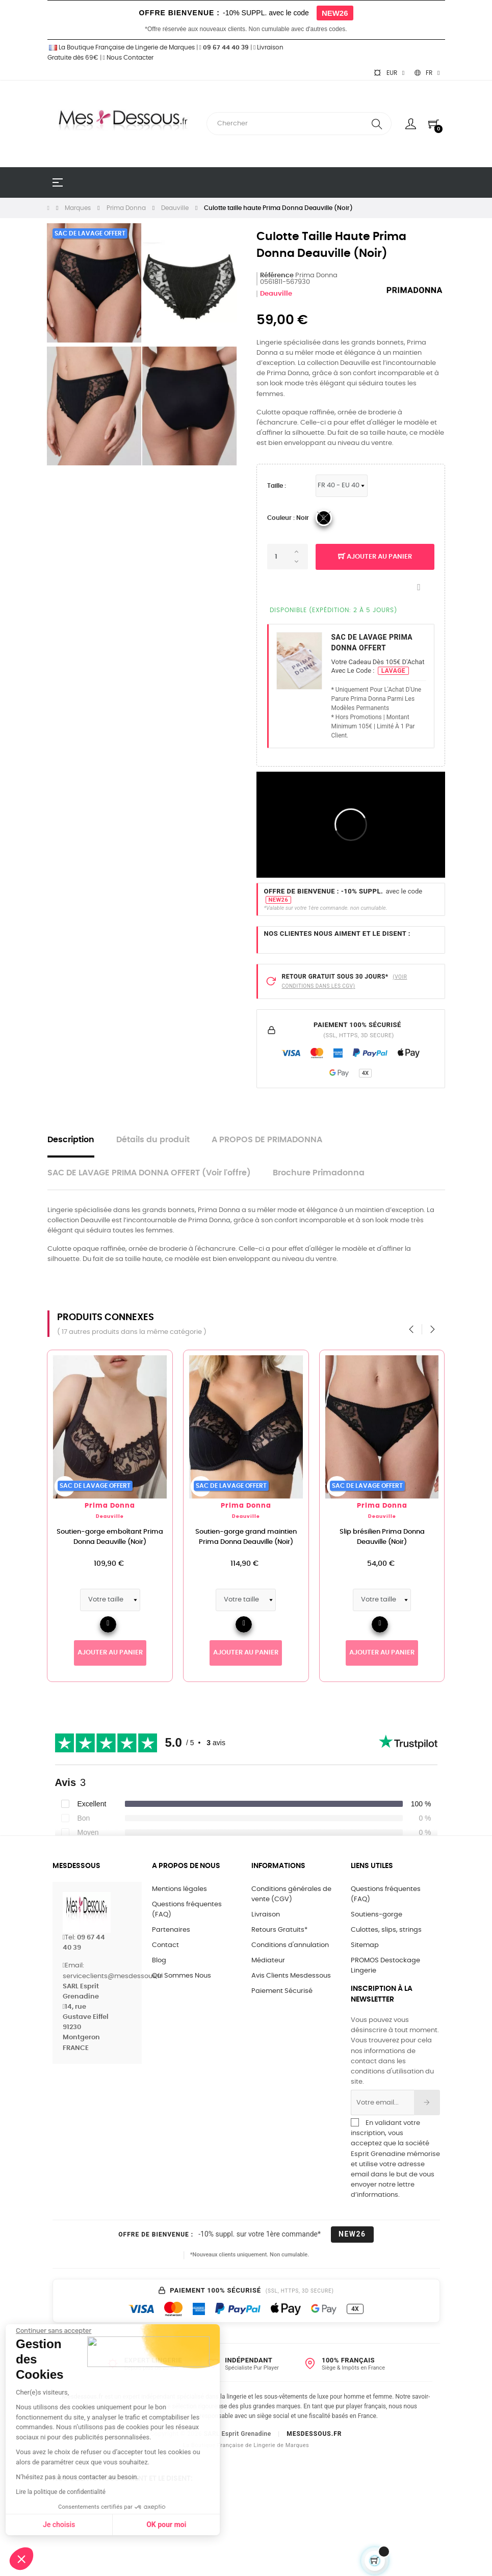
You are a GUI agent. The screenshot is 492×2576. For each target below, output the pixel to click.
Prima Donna (136, 1506)
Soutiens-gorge (376, 1914)
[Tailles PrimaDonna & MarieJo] (342, 486)
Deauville (276, 294)
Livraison (265, 1914)
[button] (21, 2558)
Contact (165, 1945)
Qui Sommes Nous (181, 1976)
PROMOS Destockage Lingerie (385, 1965)
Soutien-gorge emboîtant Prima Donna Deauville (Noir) (136, 1537)
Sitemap (365, 1945)
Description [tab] (70, 1140)
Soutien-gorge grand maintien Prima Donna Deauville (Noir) (272, 1537)
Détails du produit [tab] (153, 1140)
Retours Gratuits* (279, 1930)
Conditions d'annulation (290, 1945)
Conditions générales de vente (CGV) (291, 1894)
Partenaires (171, 1930)
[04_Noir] (324, 518)
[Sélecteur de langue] (427, 73)
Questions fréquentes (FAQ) (187, 1909)
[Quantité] (287, 556)
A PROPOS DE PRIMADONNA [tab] (267, 1140)
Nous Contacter (128, 58)
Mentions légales (179, 1889)
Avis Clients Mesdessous (291, 1976)
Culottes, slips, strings (386, 1930)
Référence (277, 275)
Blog (159, 1960)
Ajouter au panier (375, 557)
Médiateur (268, 1960)
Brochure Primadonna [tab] (319, 1173)
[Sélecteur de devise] (389, 73)
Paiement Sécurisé (282, 1991)
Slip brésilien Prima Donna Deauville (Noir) (408, 1537)
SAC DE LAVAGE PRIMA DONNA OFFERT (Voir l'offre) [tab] (149, 1173)
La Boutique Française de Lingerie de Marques (121, 47)
